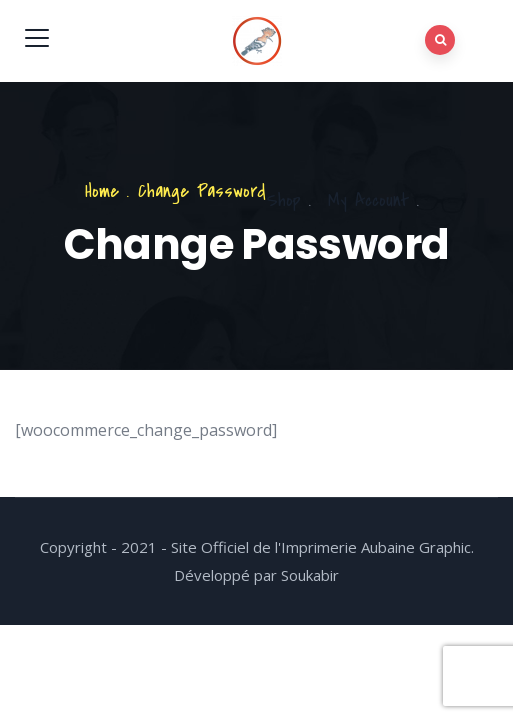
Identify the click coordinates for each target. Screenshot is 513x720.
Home (102, 191)
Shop (283, 200)
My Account (368, 200)
